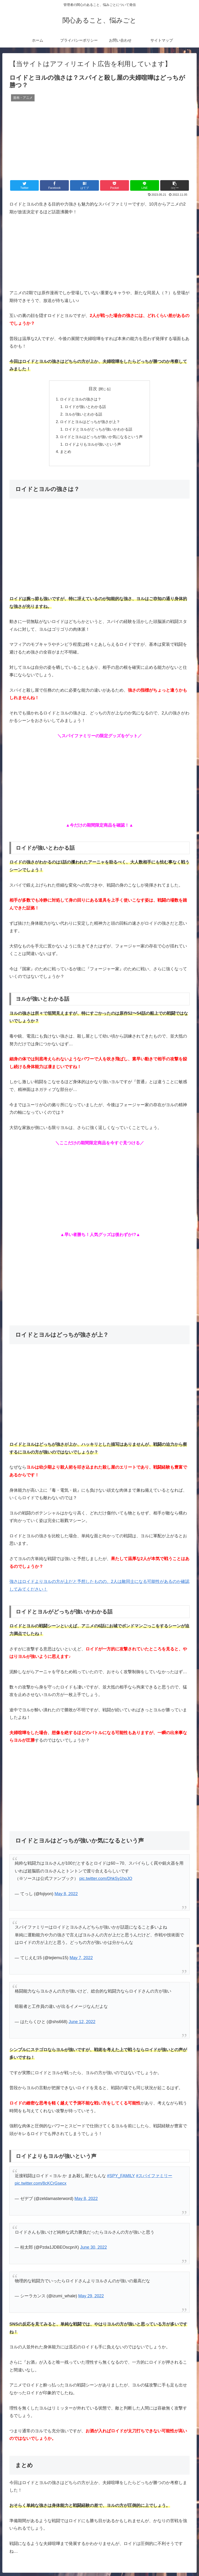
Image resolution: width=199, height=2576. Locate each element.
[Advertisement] (99, 256)
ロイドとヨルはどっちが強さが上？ (90, 422)
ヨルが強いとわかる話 (83, 414)
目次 (93, 388)
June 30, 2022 (93, 2248)
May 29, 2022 (91, 2297)
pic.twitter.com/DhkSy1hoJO (105, 1879)
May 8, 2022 (66, 1894)
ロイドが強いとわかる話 (85, 407)
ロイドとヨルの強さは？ (80, 399)
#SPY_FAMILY (121, 2176)
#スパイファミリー (154, 2176)
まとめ (65, 453)
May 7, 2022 (81, 1958)
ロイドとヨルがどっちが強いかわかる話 (98, 430)
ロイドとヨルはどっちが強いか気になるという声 (101, 437)
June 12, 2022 (82, 2022)
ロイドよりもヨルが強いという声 (93, 445)
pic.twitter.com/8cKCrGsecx (40, 2184)
